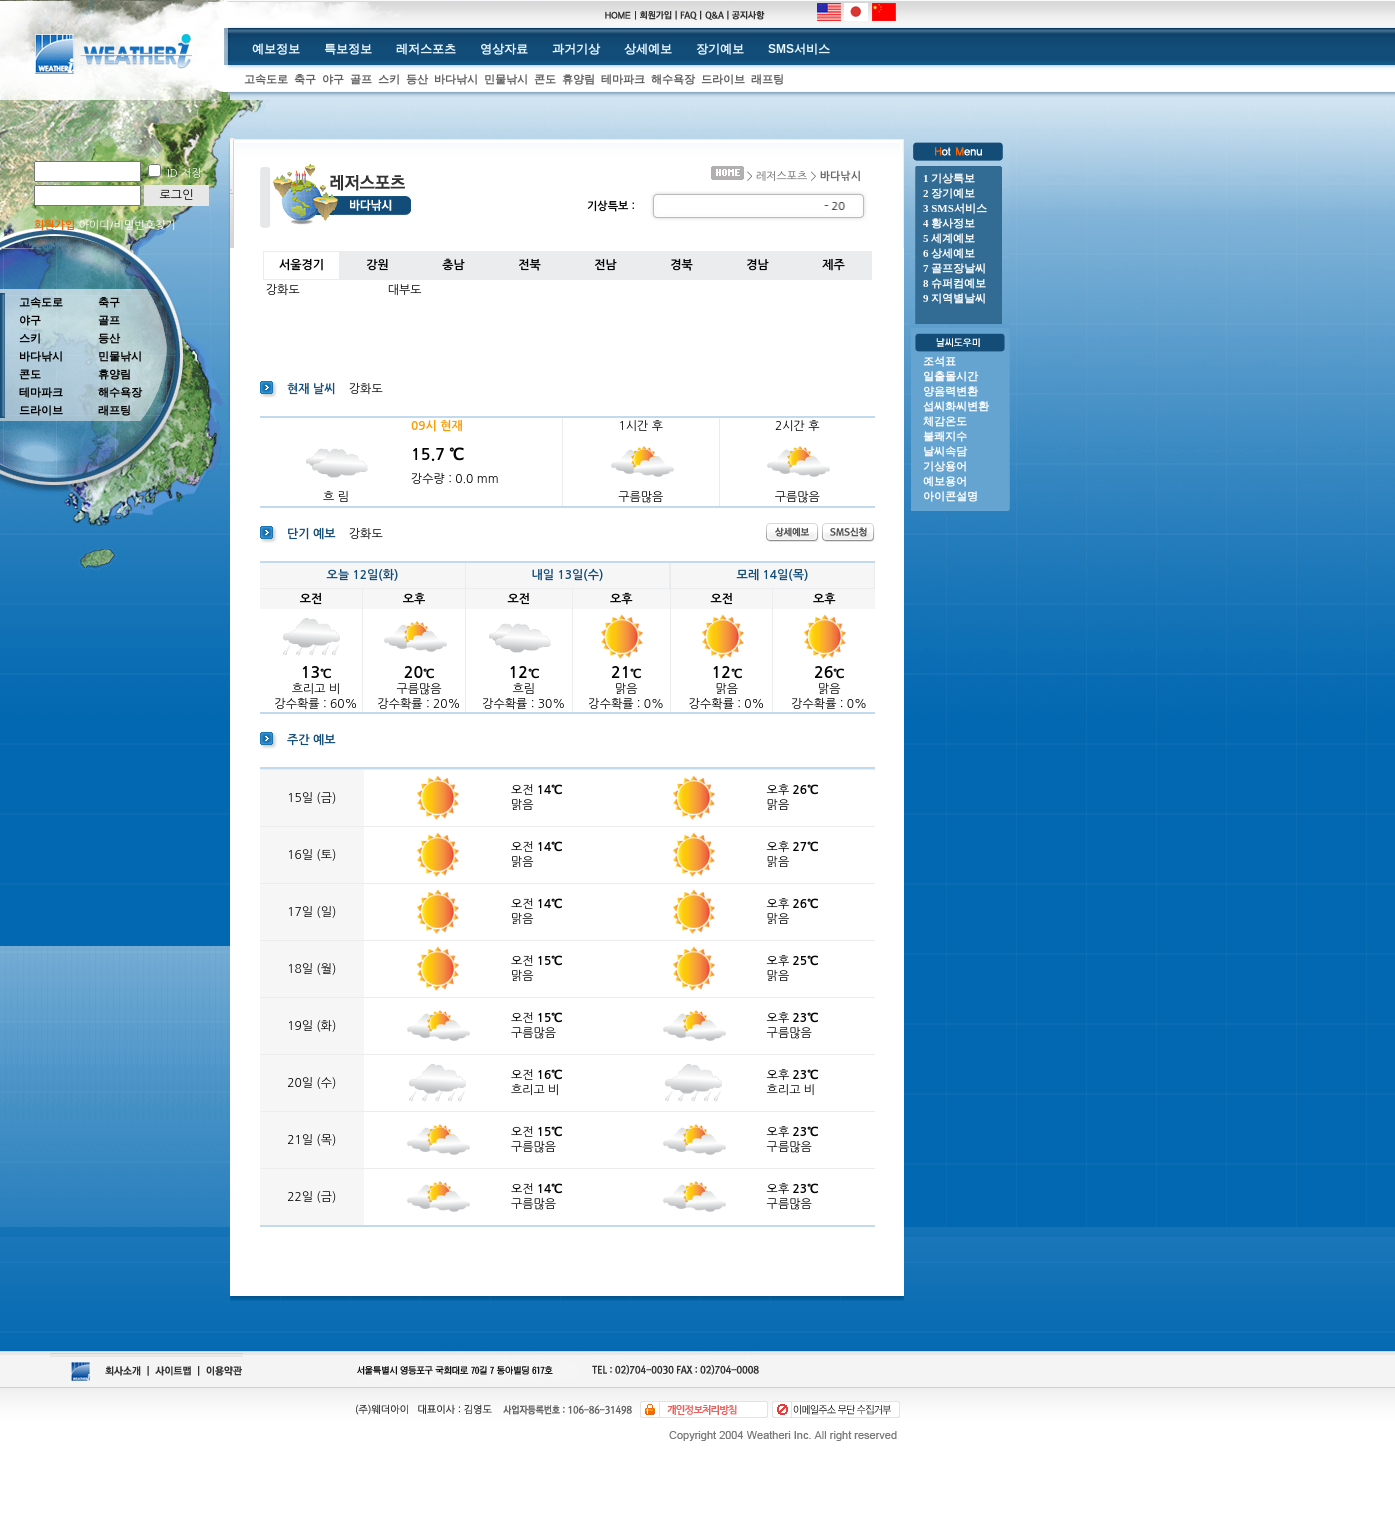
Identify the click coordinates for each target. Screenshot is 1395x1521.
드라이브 (723, 79)
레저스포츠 (426, 49)
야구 (333, 79)
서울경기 (301, 265)
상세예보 (648, 49)
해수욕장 (673, 79)
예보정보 (276, 49)
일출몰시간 (950, 376)
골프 (361, 79)
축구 (305, 79)
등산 (417, 79)
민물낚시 (506, 79)
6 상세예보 (949, 253)
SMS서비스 (799, 49)
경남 (757, 265)
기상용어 (945, 466)
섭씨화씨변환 (956, 406)
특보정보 (348, 49)
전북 (529, 265)
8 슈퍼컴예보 (954, 283)
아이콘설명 (950, 496)
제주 (833, 265)
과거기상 (576, 49)
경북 (681, 265)
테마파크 (623, 79)
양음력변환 (950, 391)
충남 (453, 265)
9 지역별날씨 (954, 298)
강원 (377, 265)
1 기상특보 (949, 178)
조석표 (939, 361)
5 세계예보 (949, 238)
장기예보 (720, 49)
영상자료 (504, 49)
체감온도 (945, 421)
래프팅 (767, 79)
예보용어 (945, 481)
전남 (605, 265)
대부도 (405, 290)
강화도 (283, 290)
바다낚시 (456, 79)
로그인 (177, 195)
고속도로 (266, 79)
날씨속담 (945, 451)
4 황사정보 (949, 223)
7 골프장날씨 (954, 268)
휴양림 (578, 79)
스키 (389, 79)
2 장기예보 (949, 193)
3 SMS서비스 (955, 208)
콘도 (545, 79)
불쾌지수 (945, 436)
